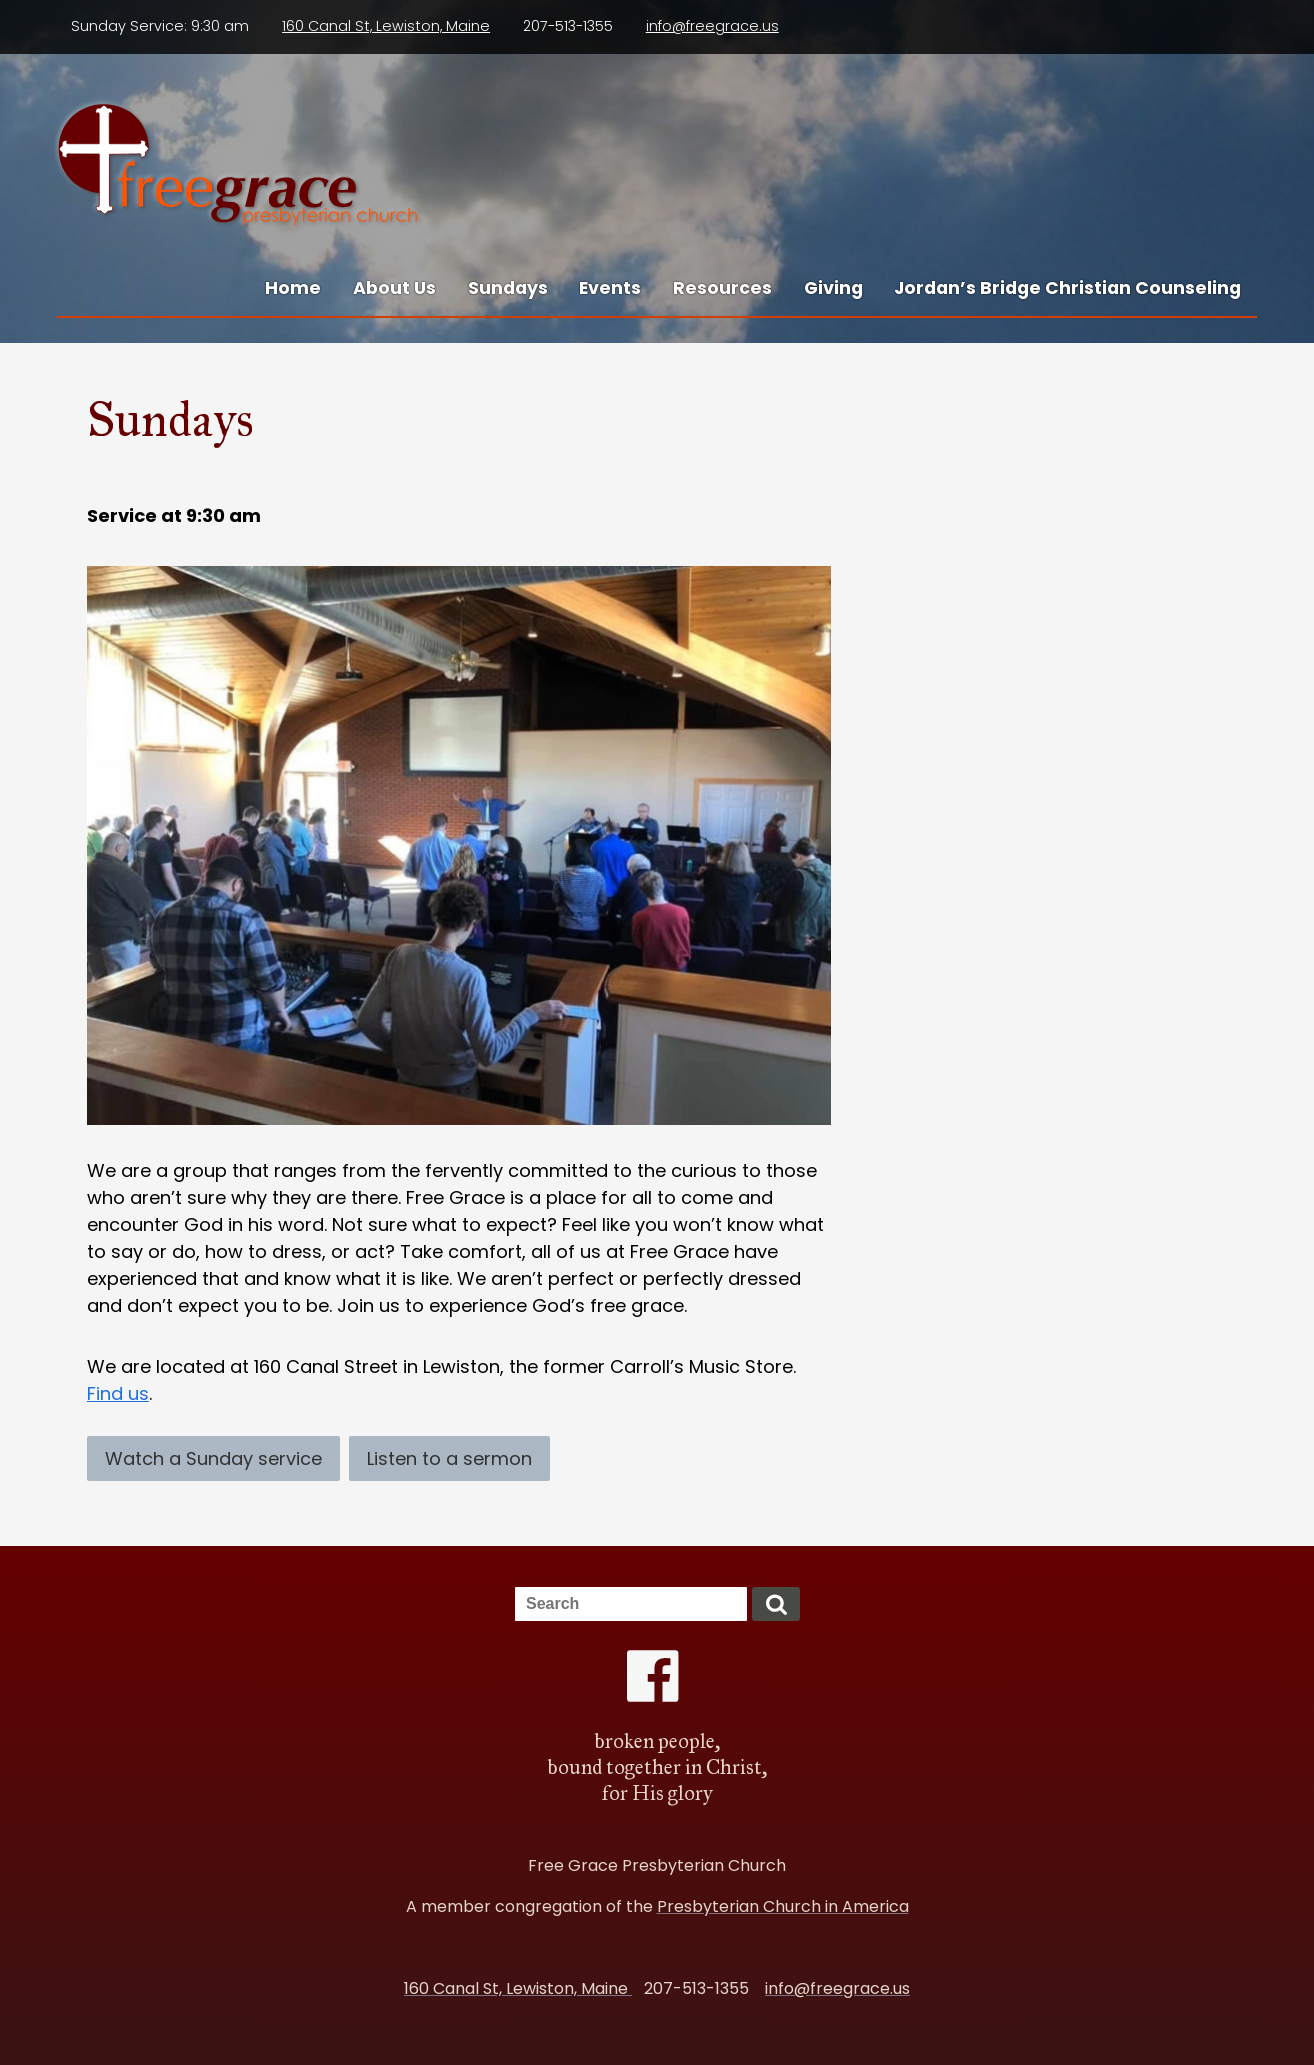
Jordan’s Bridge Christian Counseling (1067, 288)
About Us (394, 288)
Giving (833, 288)
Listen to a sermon (449, 1458)
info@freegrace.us (712, 26)
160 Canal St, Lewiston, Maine (386, 26)
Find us (118, 1393)
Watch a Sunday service (213, 1458)
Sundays (508, 288)
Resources (722, 288)
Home (293, 288)
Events (610, 288)
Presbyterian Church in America (783, 1906)
